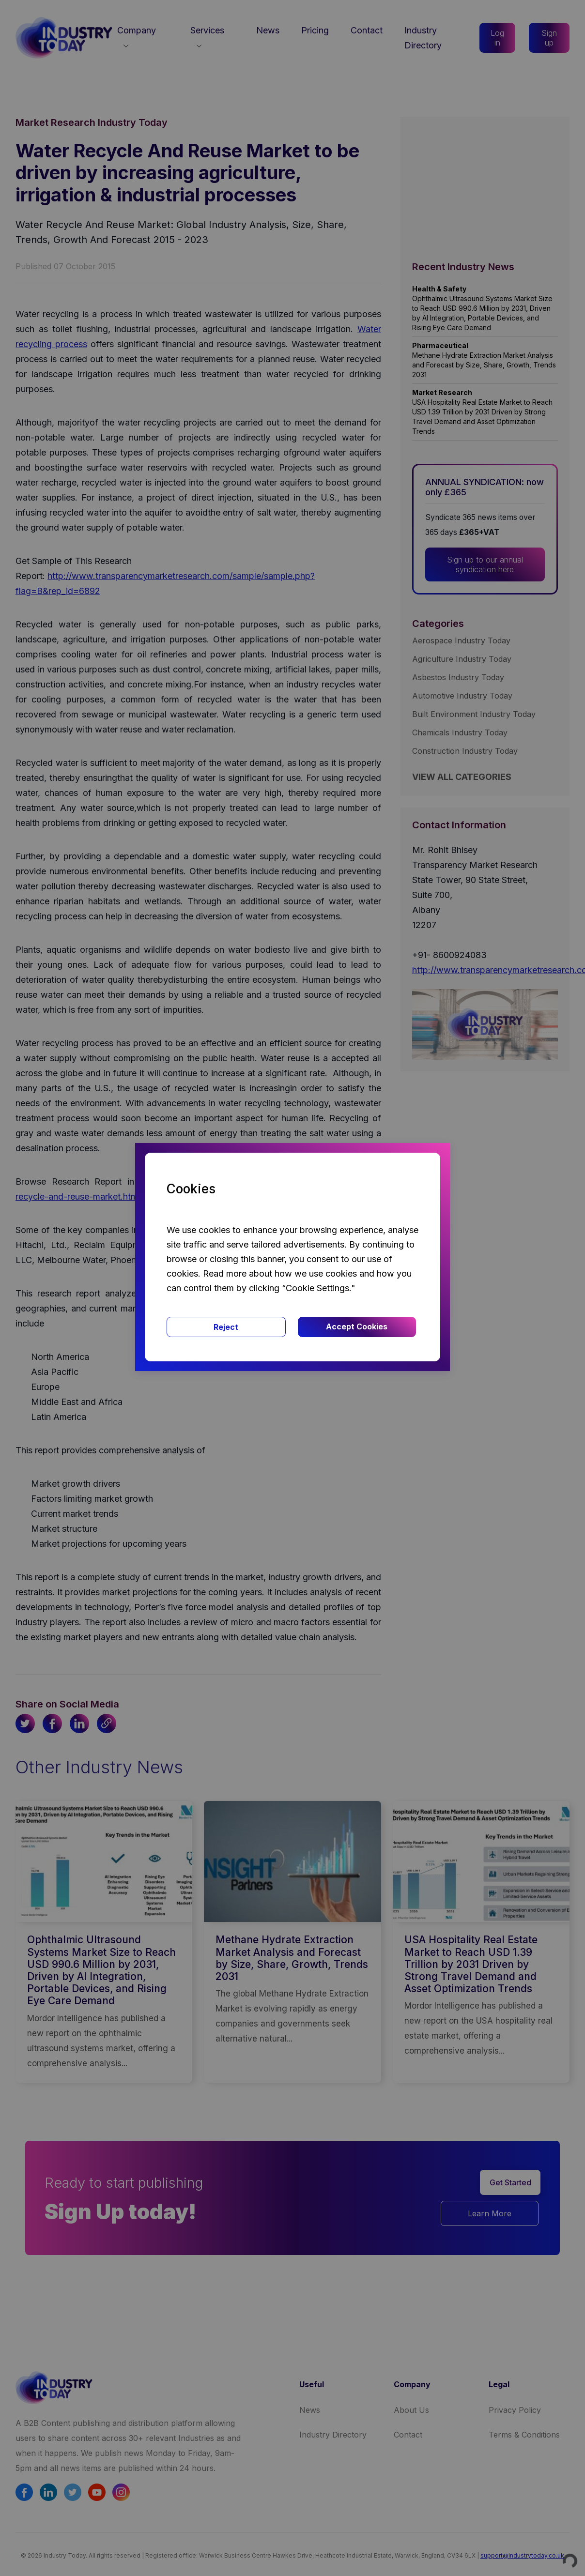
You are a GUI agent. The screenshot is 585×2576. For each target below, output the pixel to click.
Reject (226, 1327)
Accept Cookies (356, 1326)
